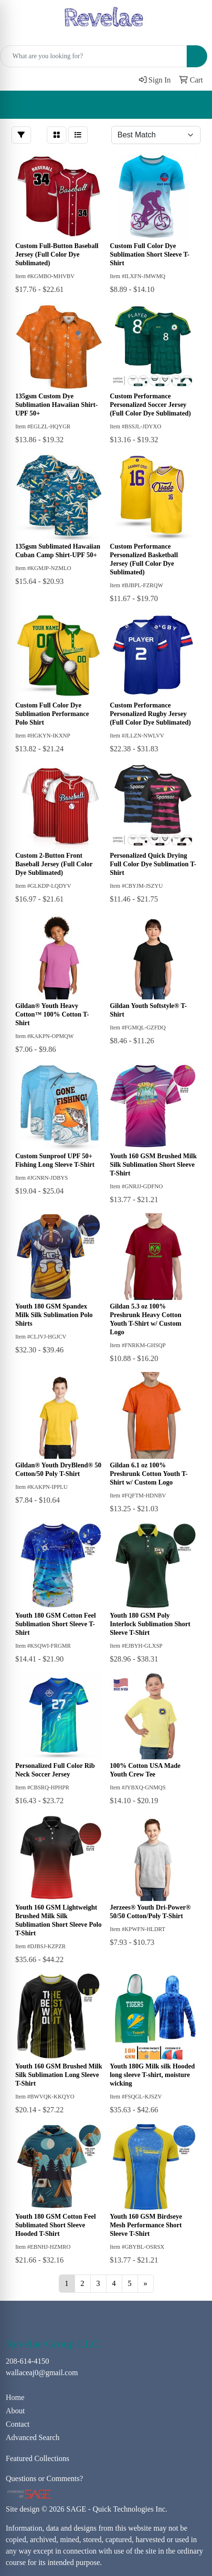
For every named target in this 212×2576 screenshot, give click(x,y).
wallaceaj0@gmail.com (42, 2372)
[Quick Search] (93, 56)
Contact (18, 2424)
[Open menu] (192, 104)
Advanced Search (32, 2437)
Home (15, 2397)
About (15, 2411)
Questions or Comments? (44, 2478)
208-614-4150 (27, 2361)
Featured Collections (37, 2458)
